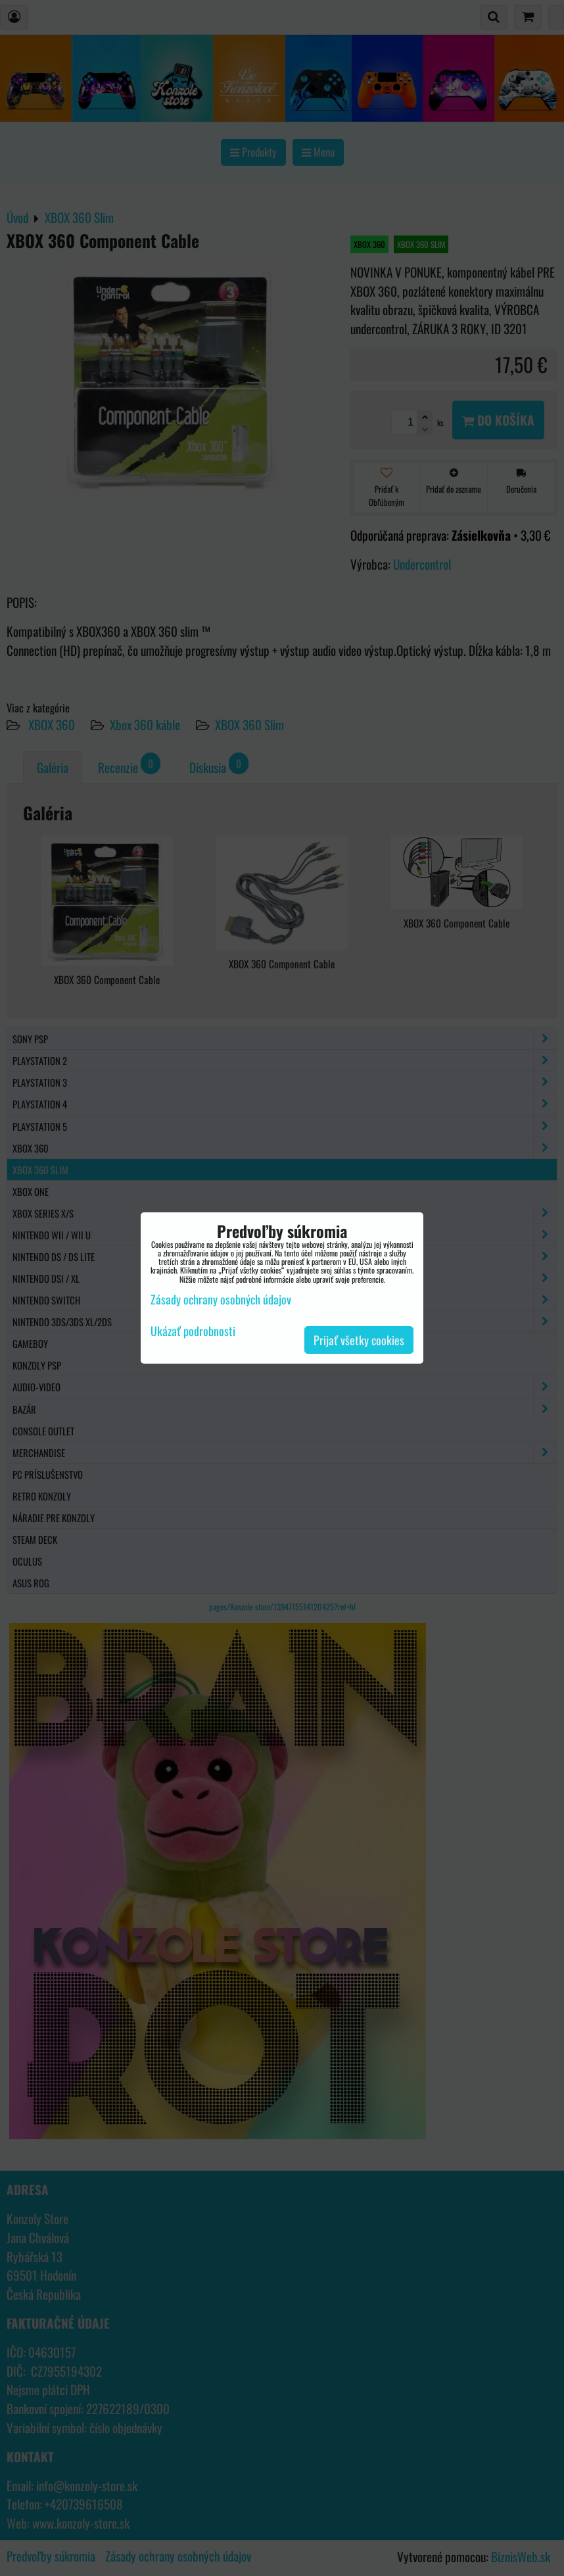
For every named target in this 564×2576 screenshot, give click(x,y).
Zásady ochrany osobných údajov (221, 1299)
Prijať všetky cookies (359, 1340)
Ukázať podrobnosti (193, 1331)
